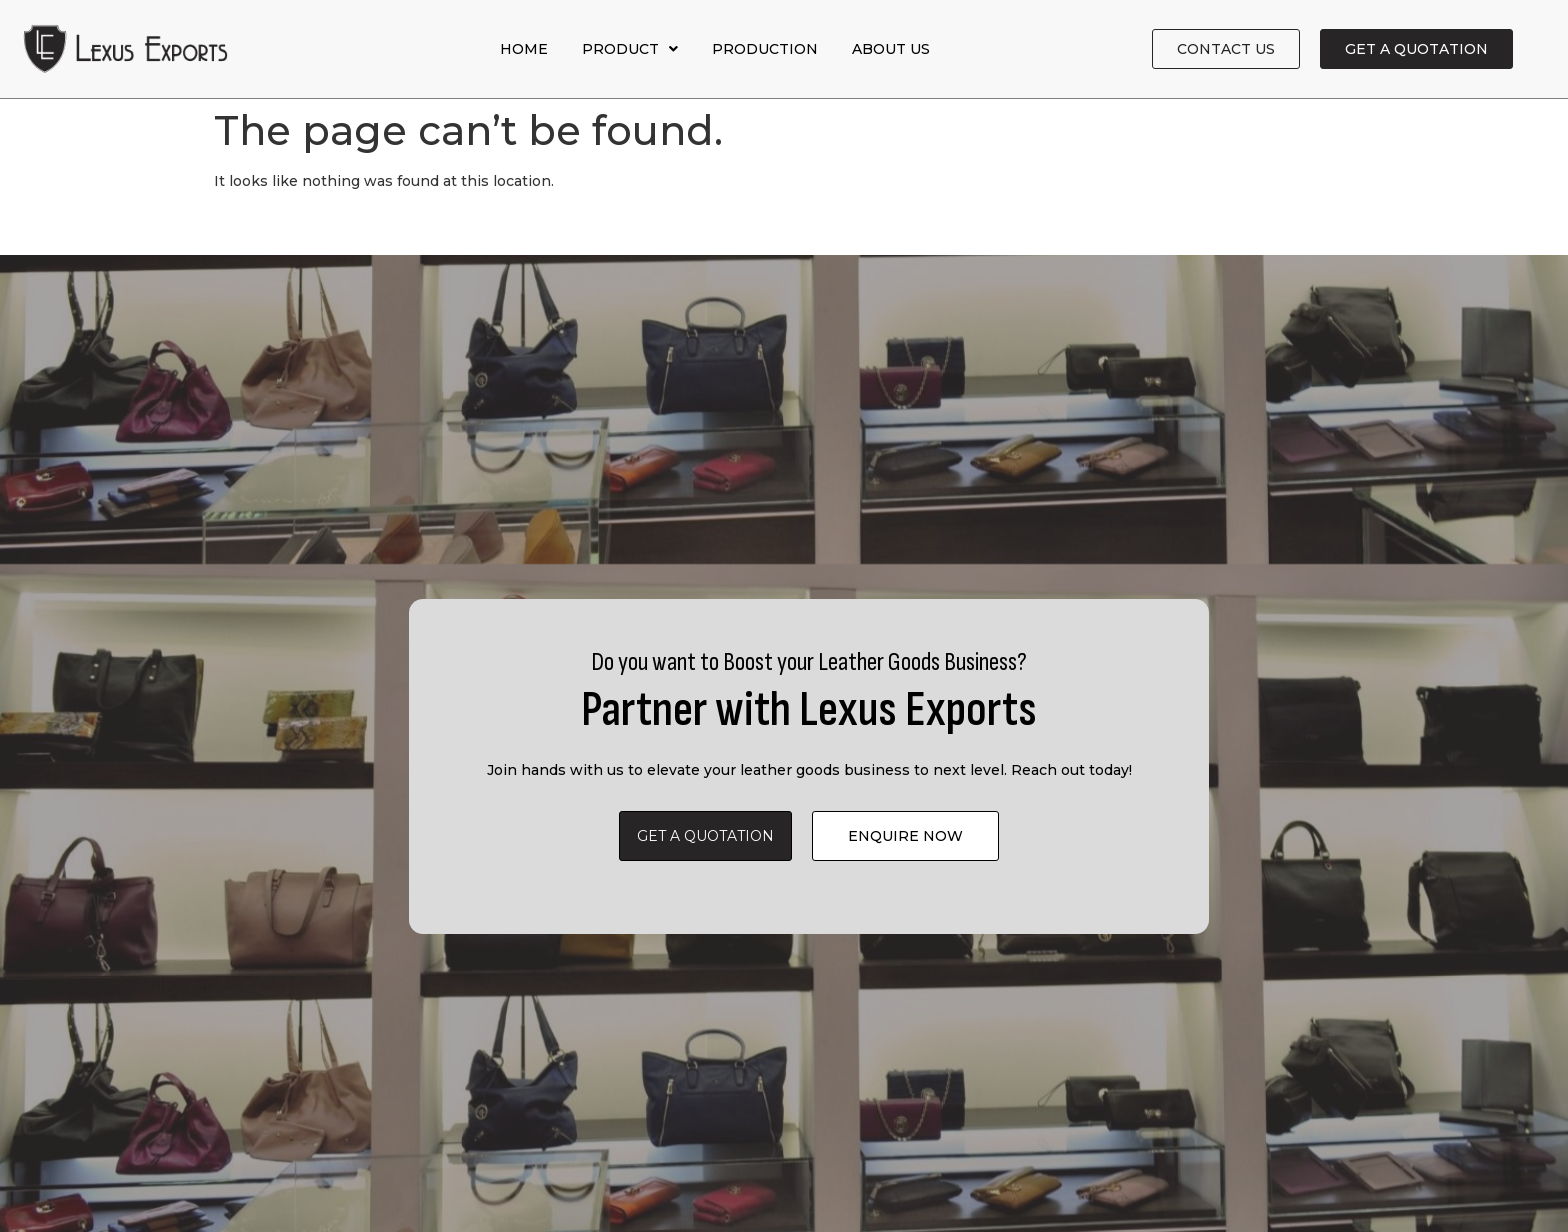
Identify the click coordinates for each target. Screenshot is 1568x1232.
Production (765, 49)
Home (524, 49)
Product (630, 49)
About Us (891, 49)
